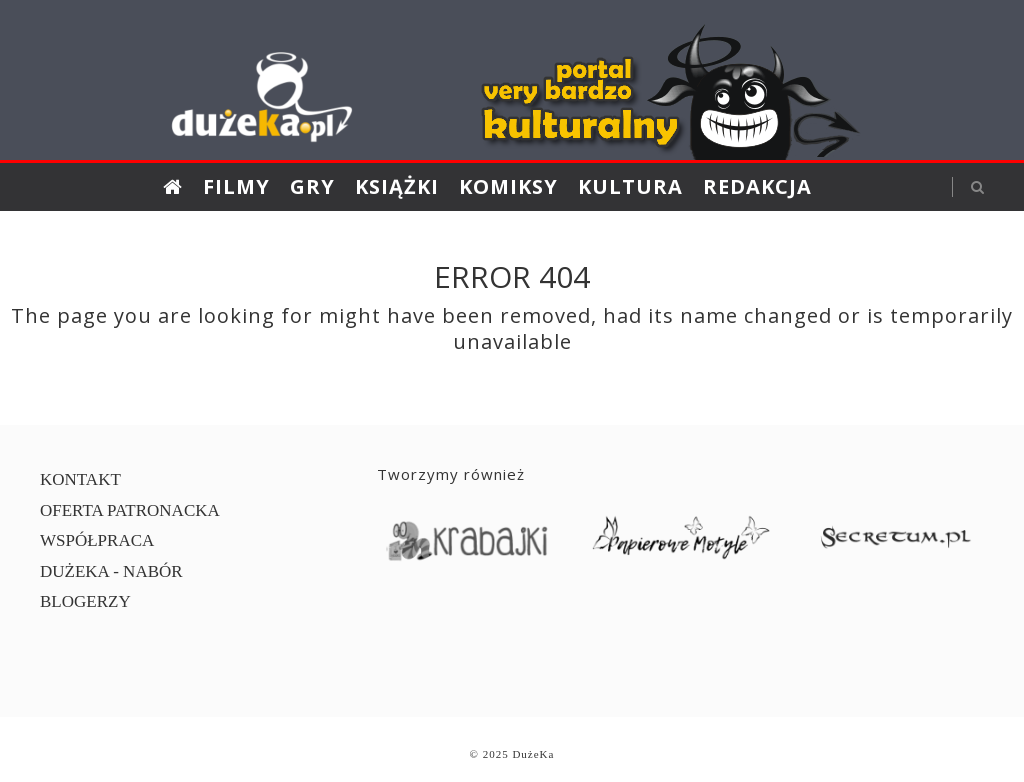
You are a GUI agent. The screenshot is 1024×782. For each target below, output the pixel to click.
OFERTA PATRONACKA (130, 510)
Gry (312, 186)
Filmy (236, 186)
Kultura (630, 186)
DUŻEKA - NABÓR (111, 571)
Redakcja (757, 186)
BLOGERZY (85, 601)
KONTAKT (80, 479)
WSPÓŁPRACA (97, 540)
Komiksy (508, 186)
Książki (397, 186)
